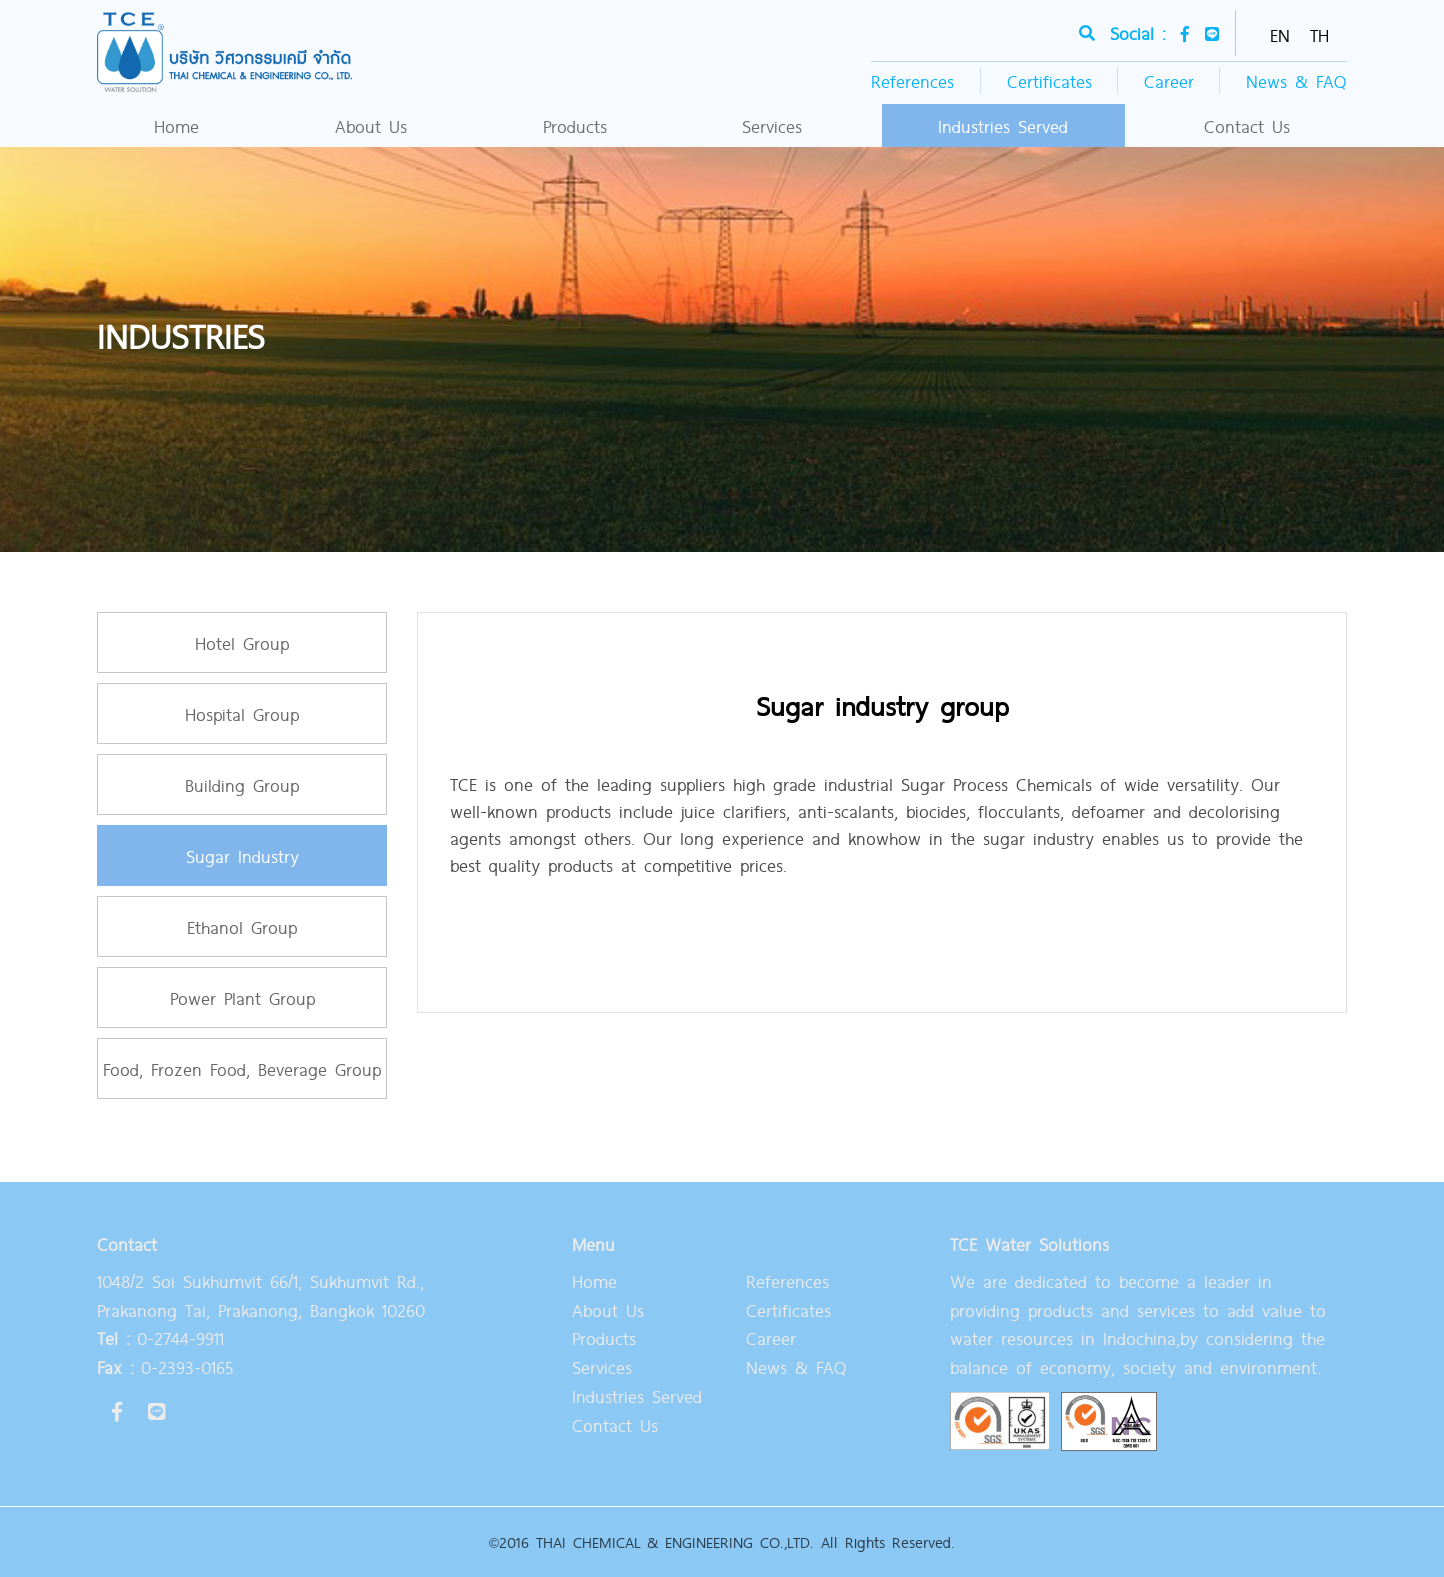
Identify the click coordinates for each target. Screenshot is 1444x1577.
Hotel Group (242, 642)
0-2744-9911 (160, 1337)
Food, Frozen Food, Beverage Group (242, 1068)
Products (575, 125)
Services (772, 125)
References (912, 80)
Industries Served (1003, 125)
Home (176, 125)
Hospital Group (242, 713)
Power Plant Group (242, 997)
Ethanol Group (242, 926)
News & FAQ (1296, 80)
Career (1169, 80)
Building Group (242, 784)
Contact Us (1247, 125)
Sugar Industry (242, 855)
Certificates (1049, 80)
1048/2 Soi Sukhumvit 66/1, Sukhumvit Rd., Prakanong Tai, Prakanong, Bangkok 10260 (261, 1295)
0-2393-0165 (165, 1366)
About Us (371, 125)
